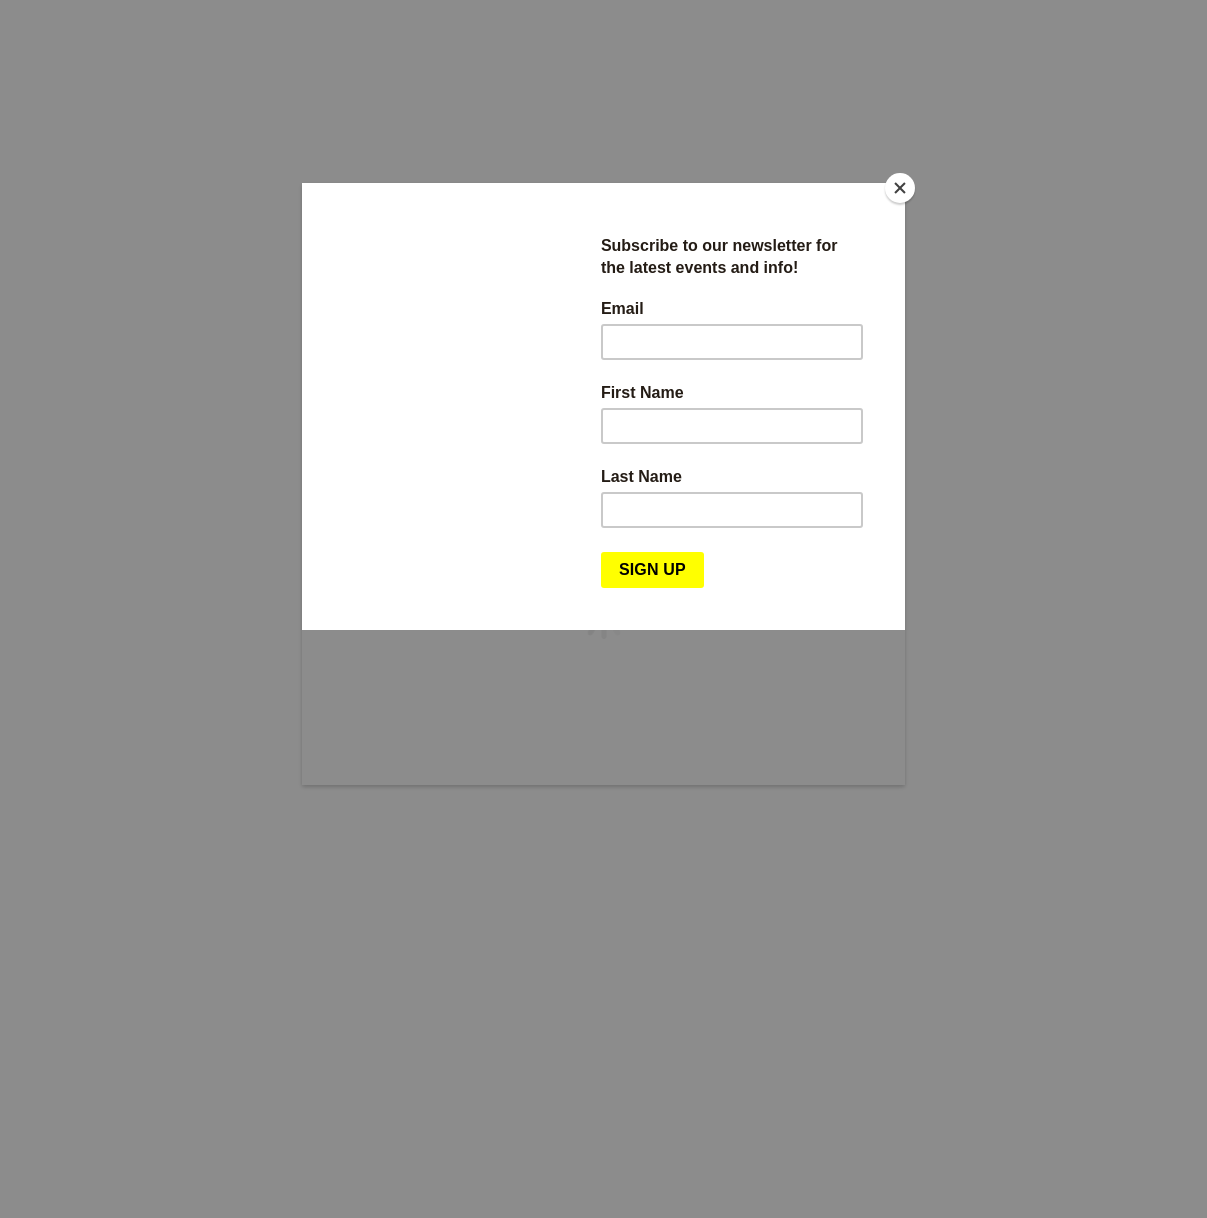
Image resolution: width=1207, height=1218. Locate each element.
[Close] (900, 188)
